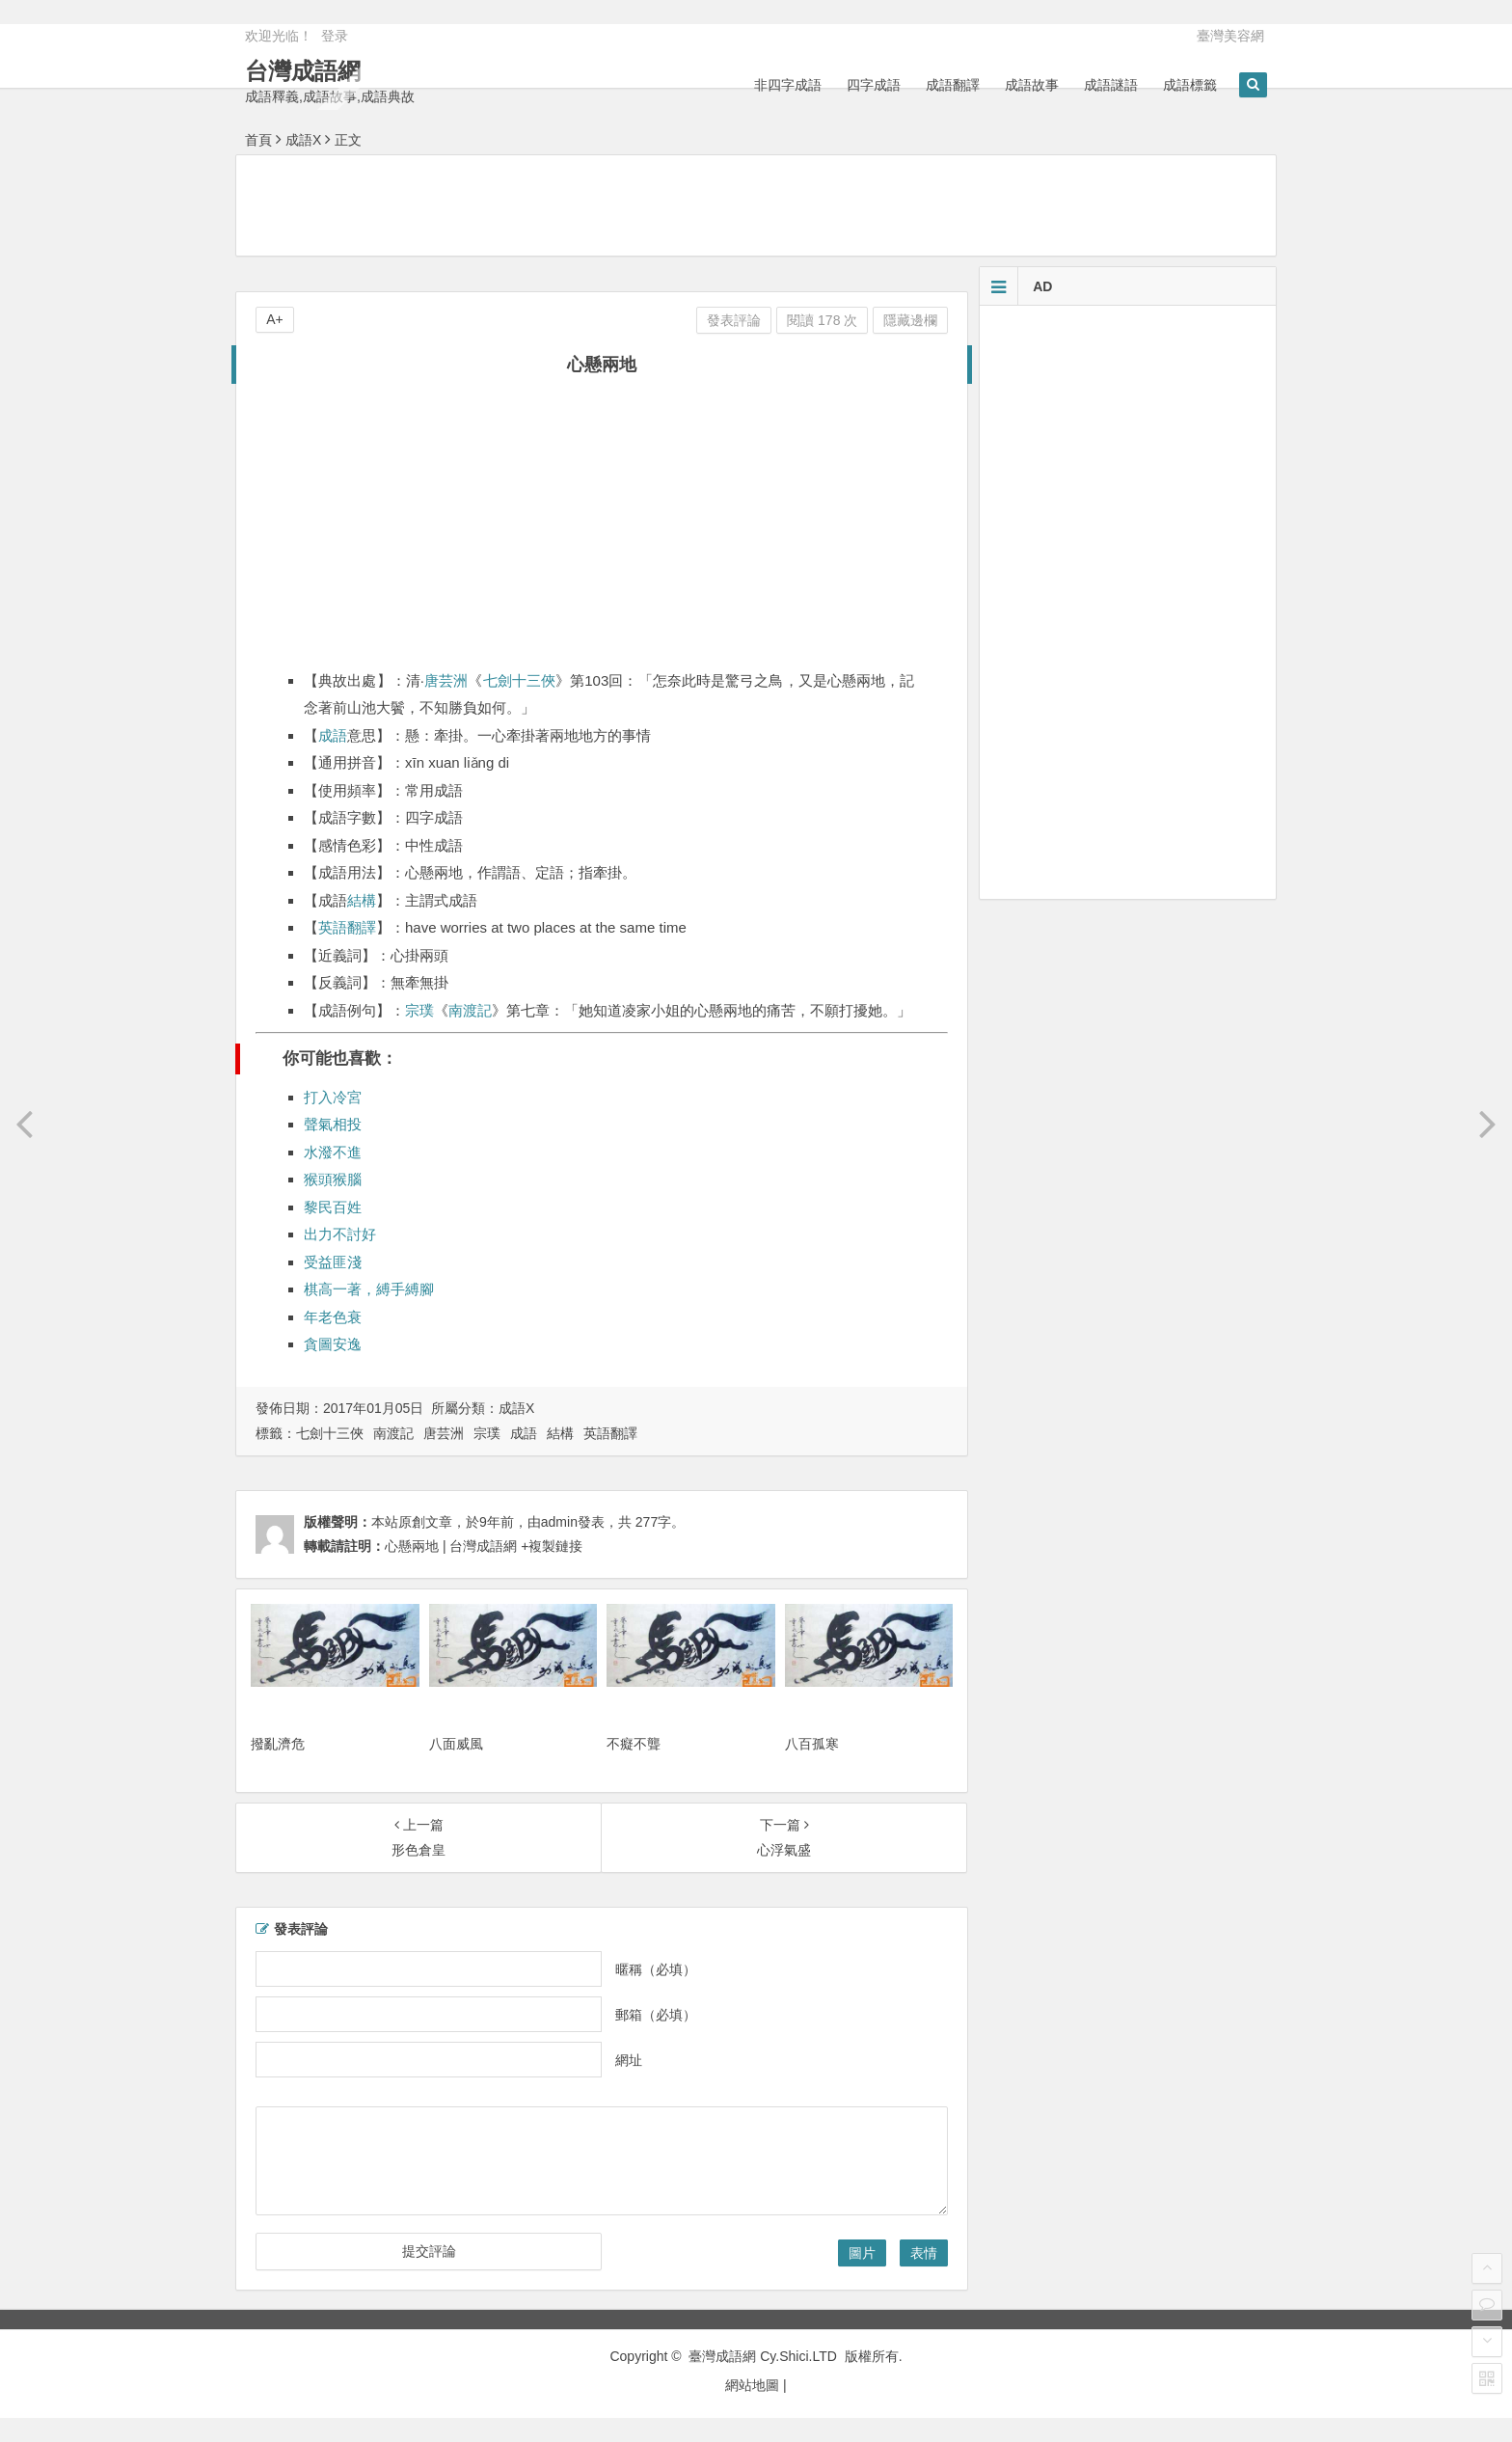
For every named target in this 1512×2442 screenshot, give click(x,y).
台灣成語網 (303, 71)
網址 (628, 2060)
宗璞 (419, 1010)
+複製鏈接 (549, 1546)
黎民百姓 (333, 1207)
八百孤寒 (812, 1743)
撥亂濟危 (278, 1743)
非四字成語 (788, 85)
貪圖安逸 (333, 1344)
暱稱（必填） (655, 1969)
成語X (303, 140)
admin (559, 1522)
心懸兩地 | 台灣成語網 (451, 1546)
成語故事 (1032, 85)
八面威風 (456, 1743)
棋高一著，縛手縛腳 (369, 1289)
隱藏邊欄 (910, 320)
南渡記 (470, 1010)
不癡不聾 (634, 1743)
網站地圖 (752, 2385)
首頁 (258, 140)
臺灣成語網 (722, 2356)
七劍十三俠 (519, 680)
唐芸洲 (446, 680)
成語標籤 (1190, 85)
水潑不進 (333, 1152)
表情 (923, 2253)
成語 (332, 735)
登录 (334, 35)
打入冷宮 (333, 1097)
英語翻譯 (347, 927)
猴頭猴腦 (333, 1179)
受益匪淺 (333, 1262)
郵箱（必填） (655, 2014)
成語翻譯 (953, 85)
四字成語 (874, 85)
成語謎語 (1111, 85)
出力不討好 (340, 1234)
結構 (361, 900)
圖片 (862, 2253)
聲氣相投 (333, 1124)
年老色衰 (333, 1317)
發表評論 (734, 320)
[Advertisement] (756, 204)
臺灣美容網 (1230, 35)
